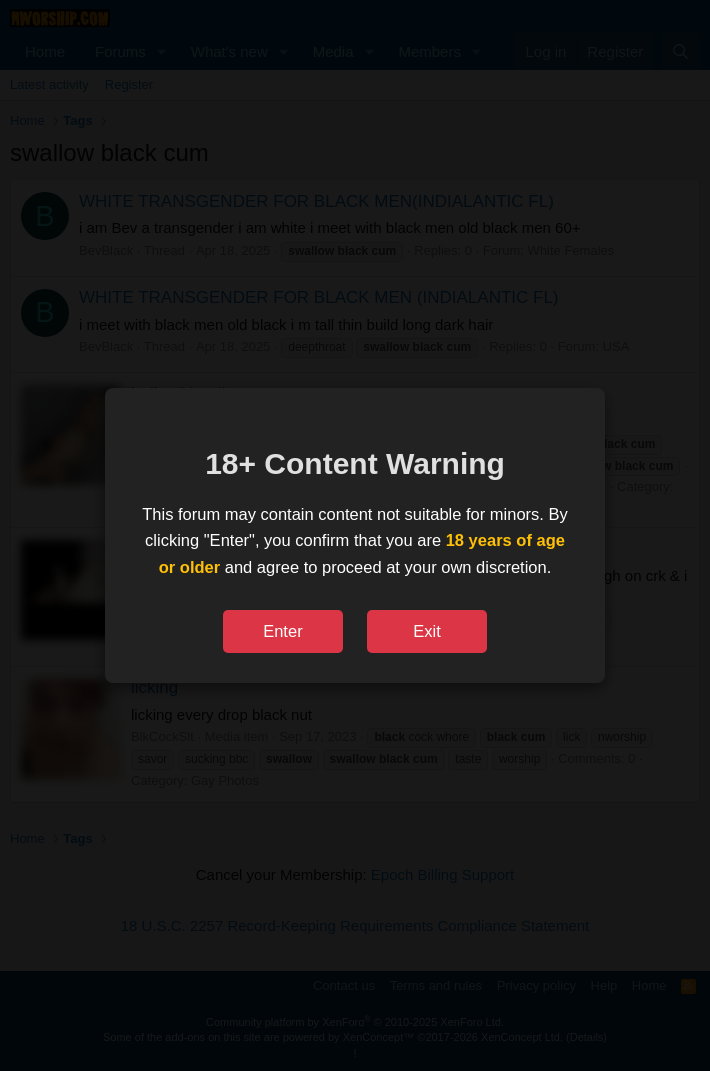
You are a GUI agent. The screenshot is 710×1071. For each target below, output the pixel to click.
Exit (427, 631)
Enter (282, 631)
